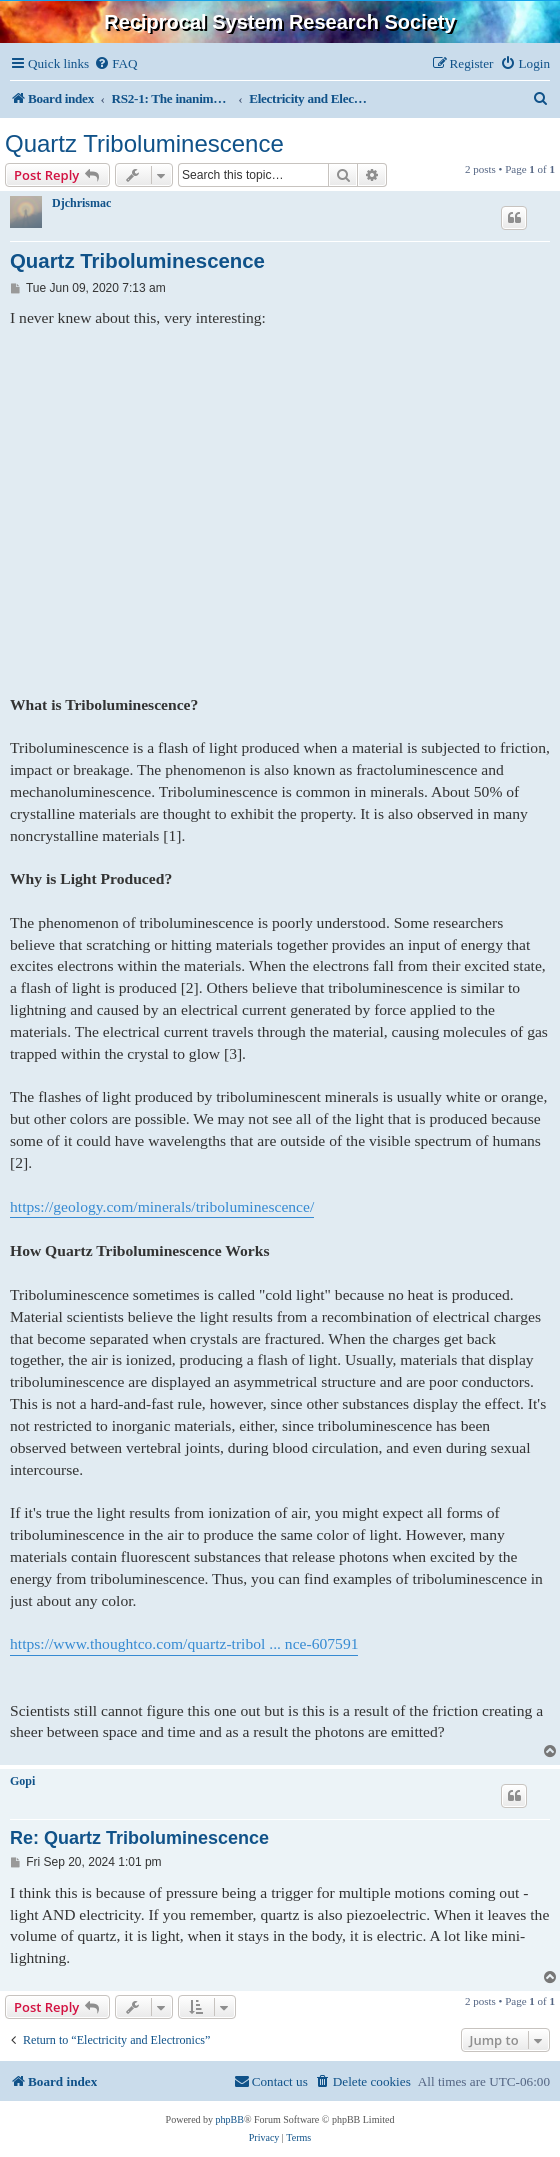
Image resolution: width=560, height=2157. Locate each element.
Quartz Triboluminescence (144, 143)
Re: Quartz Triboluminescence (139, 1838)
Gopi (22, 1781)
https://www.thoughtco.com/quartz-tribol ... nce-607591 (184, 1643)
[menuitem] (115, 63)
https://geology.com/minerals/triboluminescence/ (162, 1206)
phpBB (230, 2119)
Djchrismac (81, 203)
